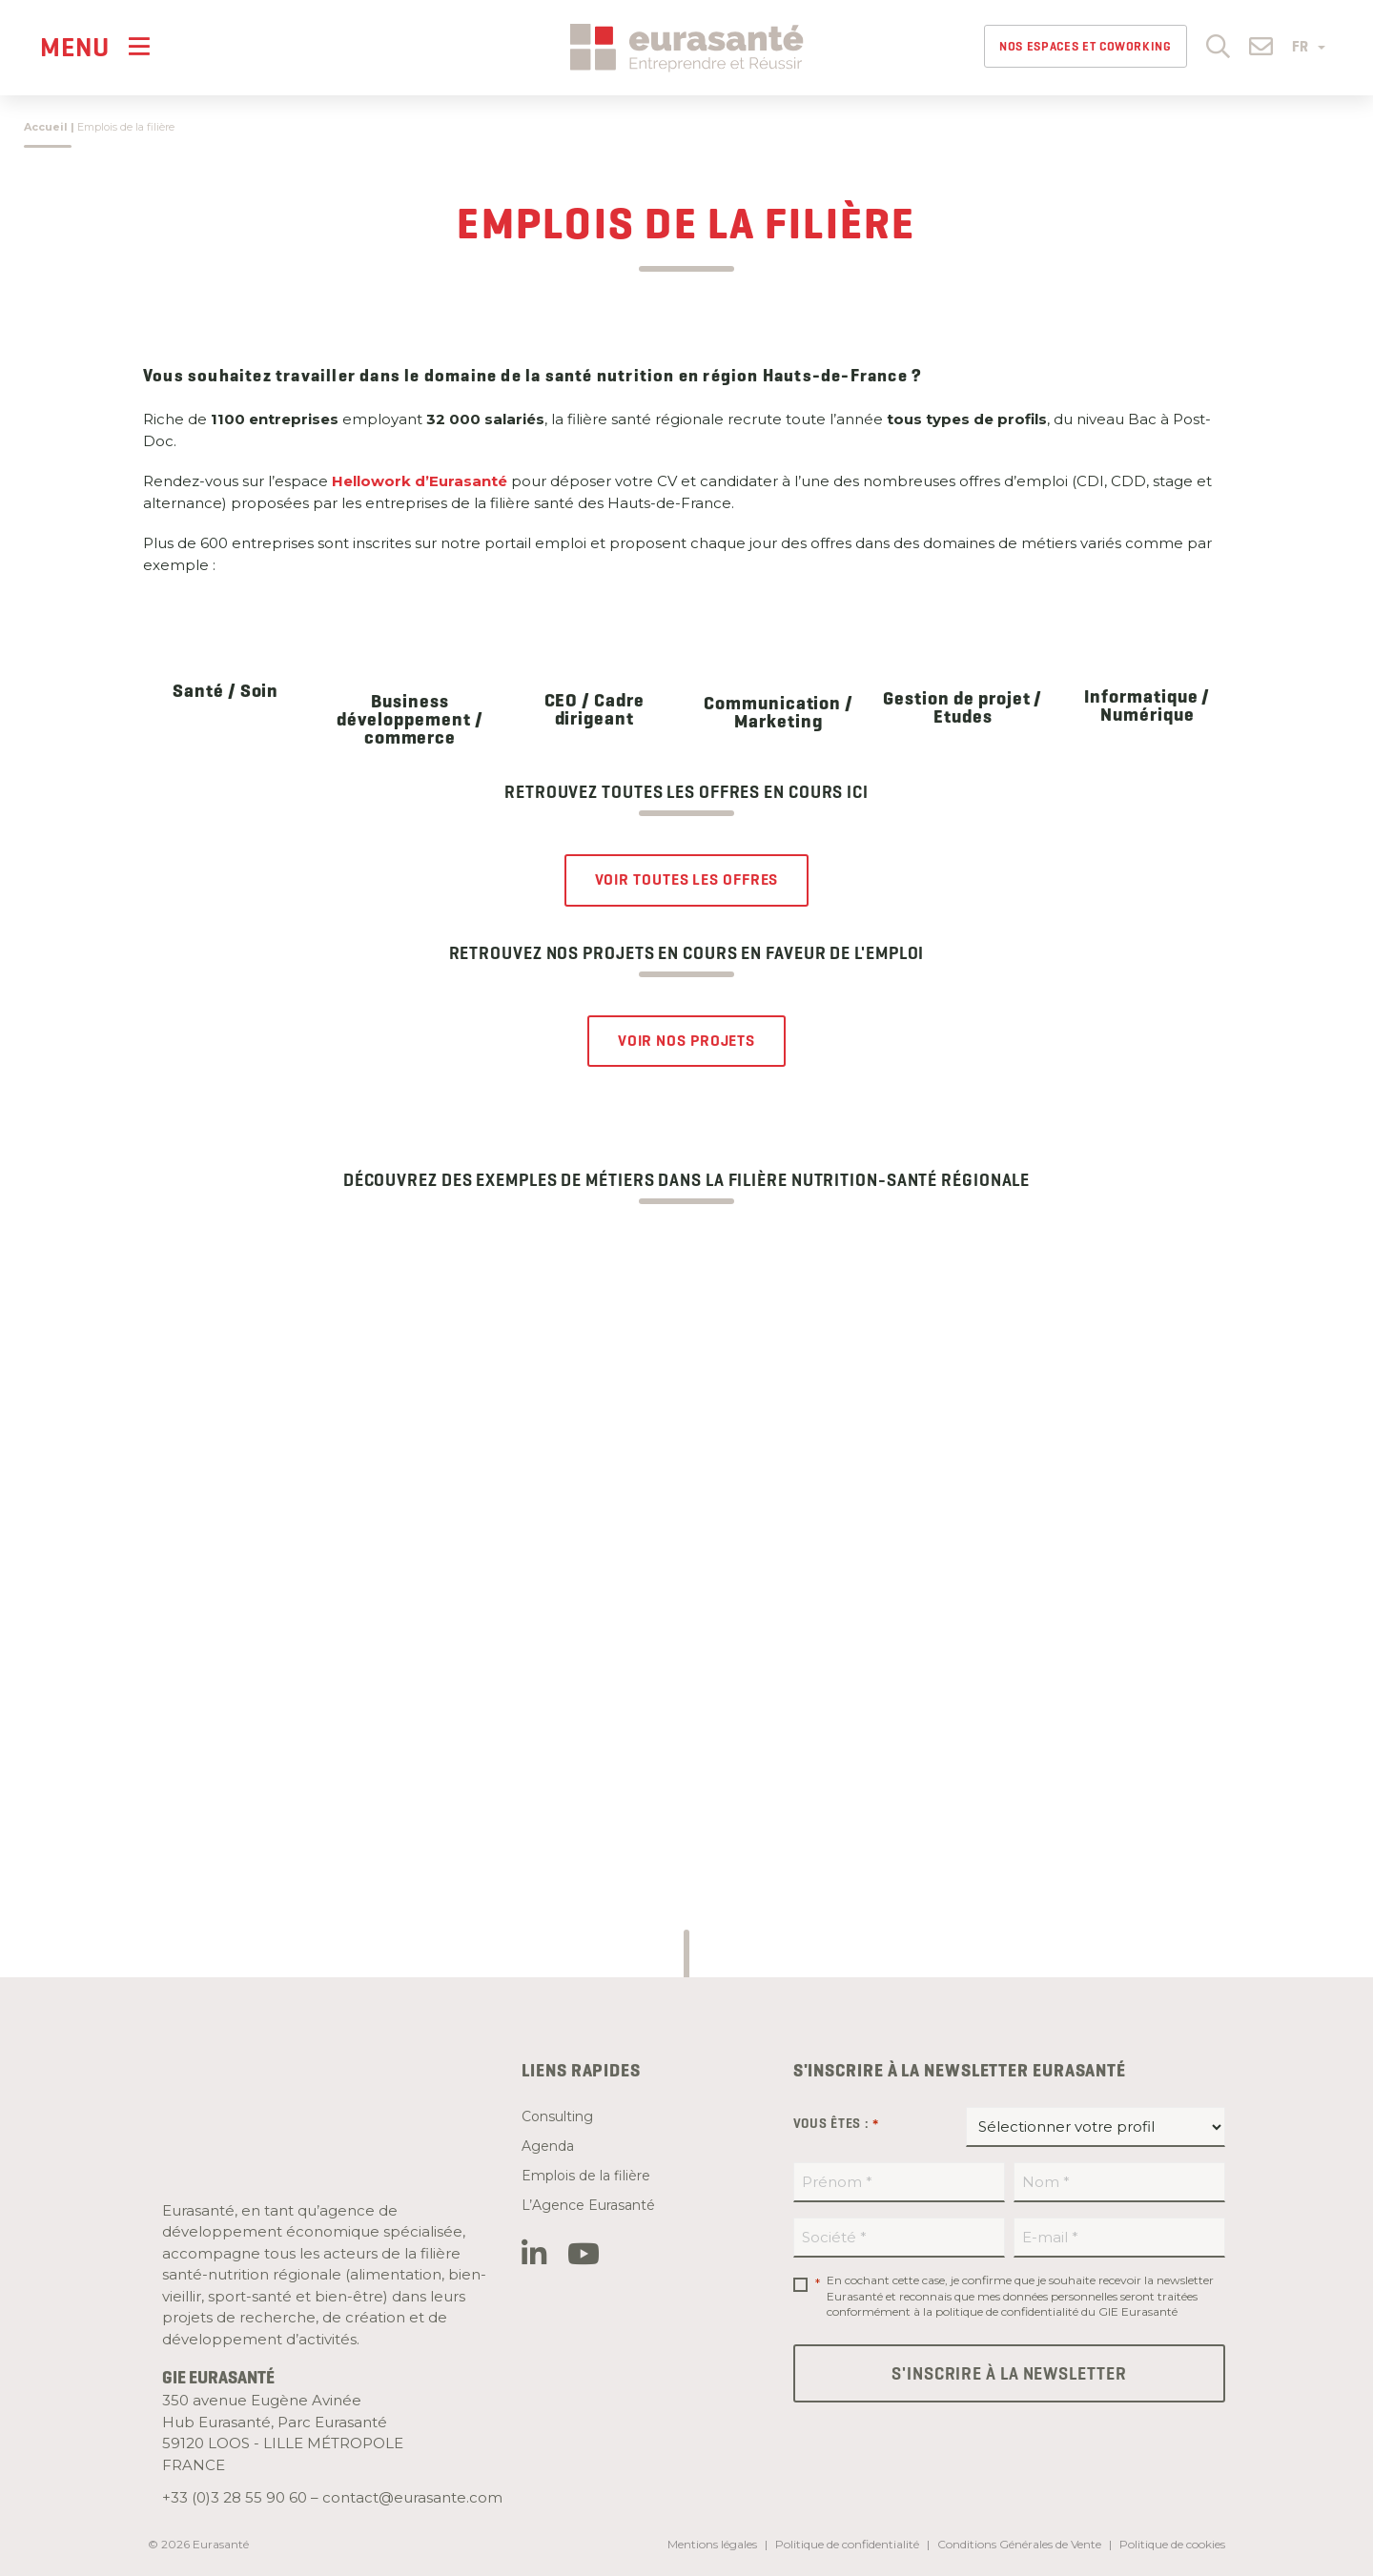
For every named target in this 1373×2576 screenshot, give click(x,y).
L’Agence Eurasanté (588, 2205)
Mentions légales (712, 2544)
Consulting (557, 2116)
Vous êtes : (836, 2124)
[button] (1218, 45)
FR (1308, 46)
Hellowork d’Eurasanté (419, 481)
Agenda (548, 2146)
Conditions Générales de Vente (1019, 2544)
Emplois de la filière (586, 2175)
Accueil (46, 126)
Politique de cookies (1172, 2544)
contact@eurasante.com (412, 2497)
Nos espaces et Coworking (1085, 46)
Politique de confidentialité (847, 2544)
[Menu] (95, 46)
